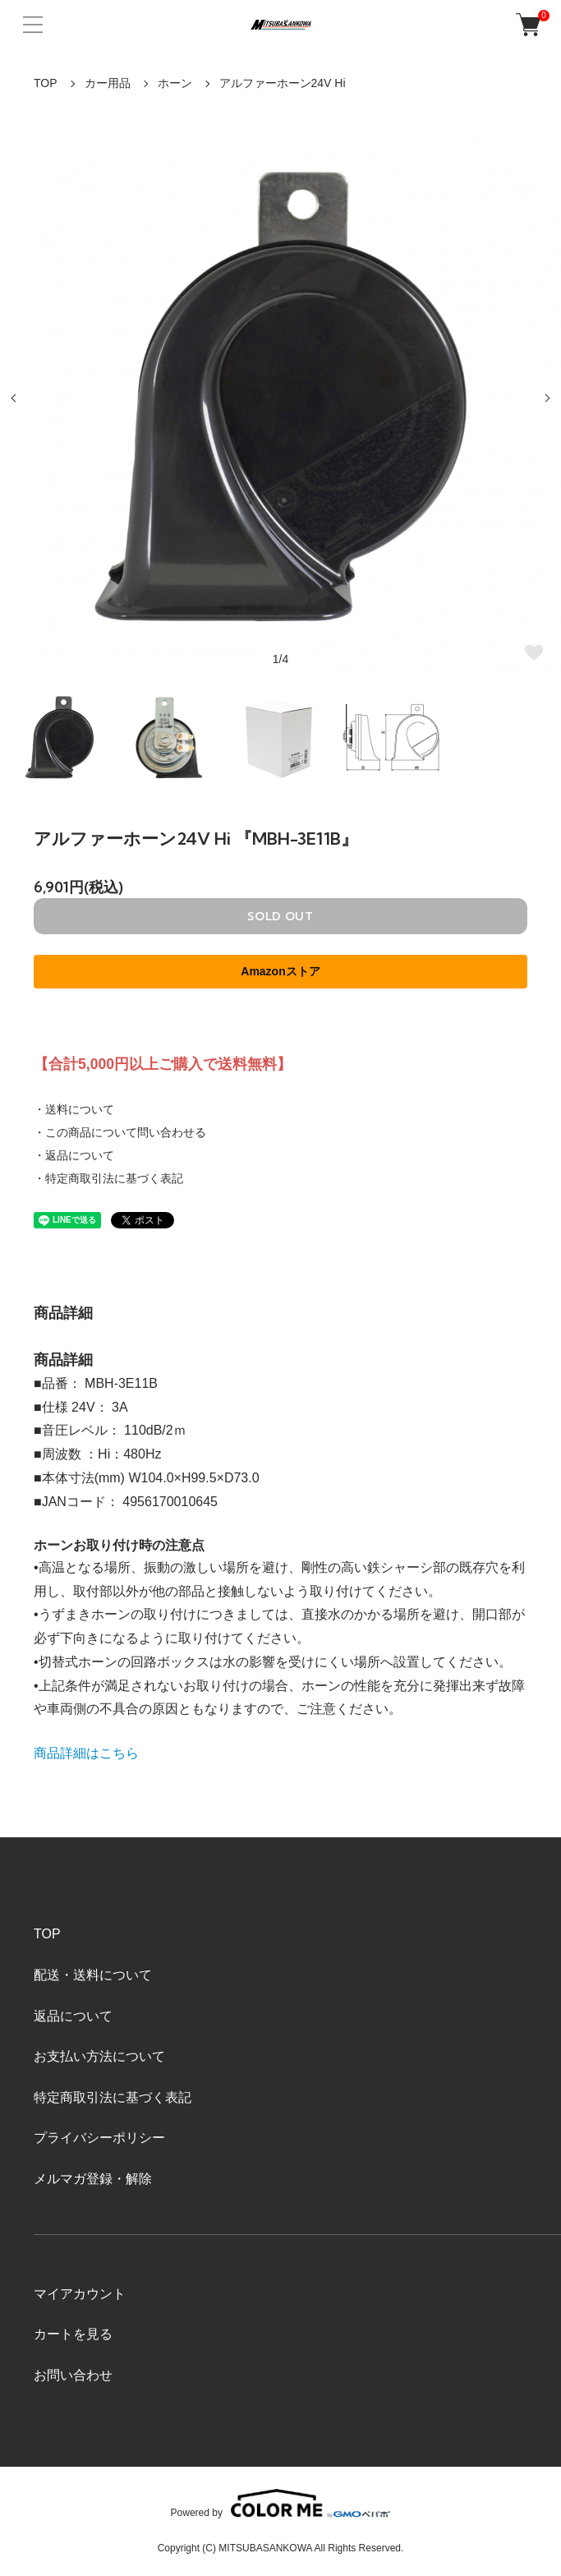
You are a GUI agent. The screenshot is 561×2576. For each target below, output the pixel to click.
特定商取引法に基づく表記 (112, 2097)
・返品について (74, 1155)
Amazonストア (280, 971)
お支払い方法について (99, 2056)
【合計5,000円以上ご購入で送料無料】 (163, 1064)
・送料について (74, 1109)
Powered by (281, 2503)
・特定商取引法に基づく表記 (108, 1178)
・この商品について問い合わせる (120, 1132)
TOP (45, 83)
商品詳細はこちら (86, 1753)
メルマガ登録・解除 (93, 2179)
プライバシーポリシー (99, 2138)
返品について (73, 2016)
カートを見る (73, 2334)
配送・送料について (93, 1975)
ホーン (175, 83)
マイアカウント (80, 2294)
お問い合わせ (73, 2375)
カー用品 (108, 83)
